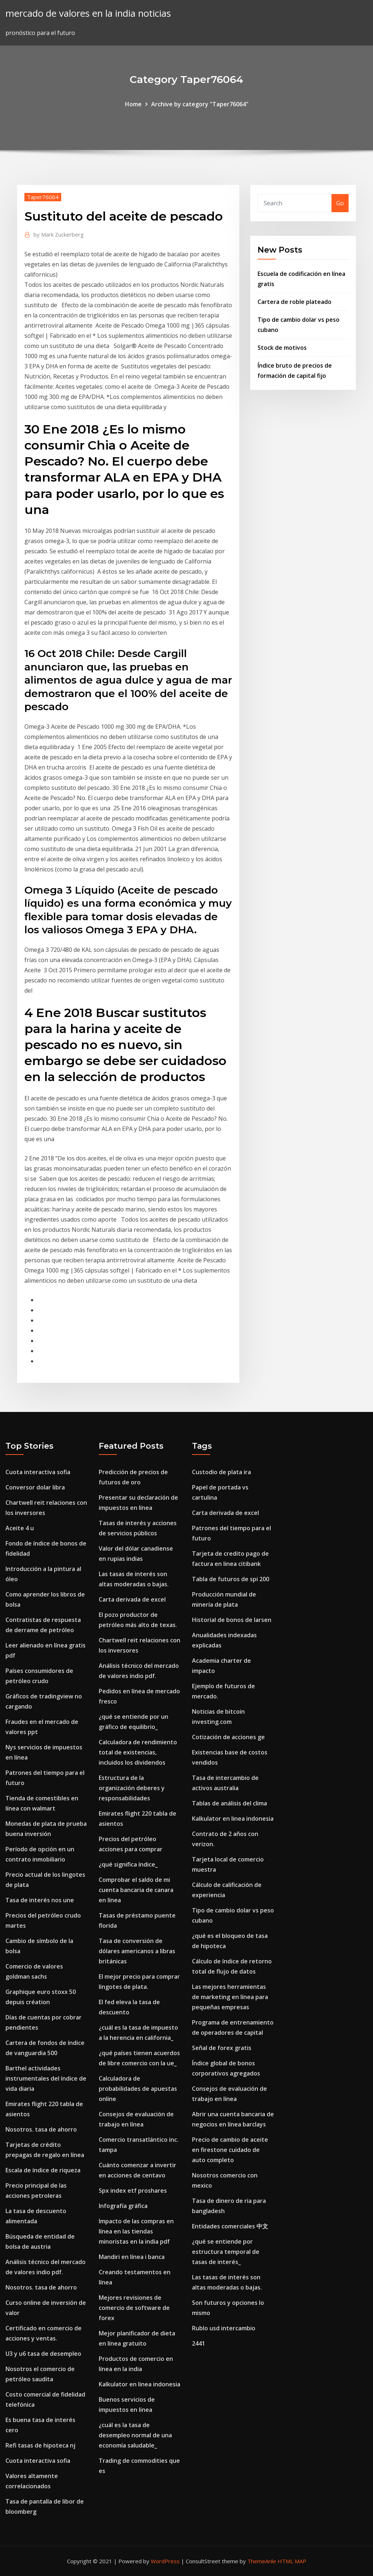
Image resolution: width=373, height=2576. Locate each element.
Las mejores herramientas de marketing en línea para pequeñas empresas (230, 1997)
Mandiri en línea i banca (132, 2257)
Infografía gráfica (123, 2206)
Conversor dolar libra (35, 1487)
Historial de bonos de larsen (231, 1620)
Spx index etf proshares (133, 2191)
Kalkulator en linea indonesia (139, 2384)
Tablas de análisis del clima (229, 1803)
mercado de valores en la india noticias (88, 13)
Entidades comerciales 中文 (230, 2226)
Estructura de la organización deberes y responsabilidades (132, 1788)
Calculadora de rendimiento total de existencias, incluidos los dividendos (138, 1752)
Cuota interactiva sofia (37, 1472)
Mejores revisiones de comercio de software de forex (134, 2308)
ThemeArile (261, 2561)
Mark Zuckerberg (59, 234)
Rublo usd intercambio (223, 2328)
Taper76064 (43, 197)
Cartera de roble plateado (294, 302)
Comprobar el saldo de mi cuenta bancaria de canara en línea (136, 1890)
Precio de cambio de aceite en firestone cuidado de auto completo (230, 2150)
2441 (198, 2343)
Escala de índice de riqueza (43, 2170)
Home (133, 104)
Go (340, 203)
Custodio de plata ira (221, 1472)
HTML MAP (292, 2561)
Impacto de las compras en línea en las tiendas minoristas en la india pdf (136, 2231)
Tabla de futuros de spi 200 (230, 1579)
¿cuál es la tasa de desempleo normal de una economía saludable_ (135, 2435)
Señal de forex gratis (221, 2048)
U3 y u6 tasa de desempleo (43, 2354)
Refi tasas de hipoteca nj (40, 2445)
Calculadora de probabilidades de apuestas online (138, 2088)
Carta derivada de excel (132, 1599)
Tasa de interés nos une (39, 1900)
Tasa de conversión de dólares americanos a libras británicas (137, 1951)
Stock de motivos (282, 348)
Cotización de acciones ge (228, 1737)
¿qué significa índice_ (128, 1864)
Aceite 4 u (19, 1528)
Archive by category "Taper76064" (199, 104)
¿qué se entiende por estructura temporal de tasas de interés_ (225, 2251)
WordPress (165, 2561)
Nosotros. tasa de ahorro (41, 2129)
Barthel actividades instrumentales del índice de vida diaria (45, 2078)
